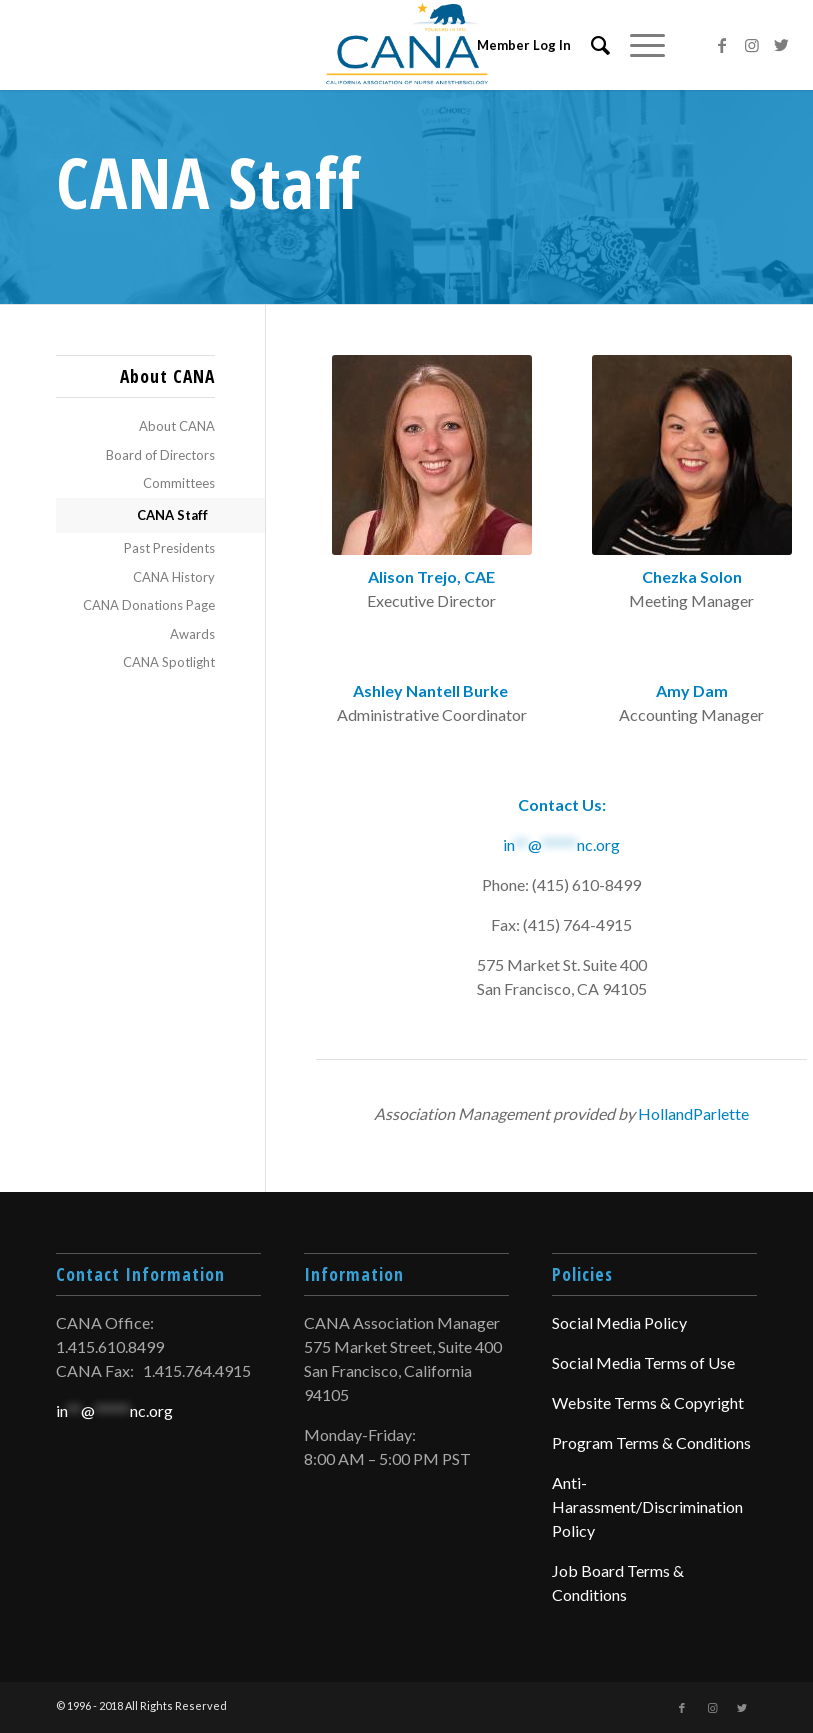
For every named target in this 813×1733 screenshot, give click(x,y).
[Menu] (637, 45)
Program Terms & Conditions (651, 1442)
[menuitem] (590, 45)
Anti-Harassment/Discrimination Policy (647, 1506)
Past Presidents (169, 548)
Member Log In (524, 45)
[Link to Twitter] (782, 45)
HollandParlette (693, 1113)
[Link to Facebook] (722, 45)
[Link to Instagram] (752, 45)
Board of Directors (160, 455)
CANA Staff (172, 515)
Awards (192, 634)
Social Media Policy (619, 1322)
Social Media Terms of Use (643, 1362)
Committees (179, 483)
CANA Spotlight (169, 662)
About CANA (177, 426)
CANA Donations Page (149, 605)
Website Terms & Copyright (648, 1402)
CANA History (174, 577)
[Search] (590, 45)
